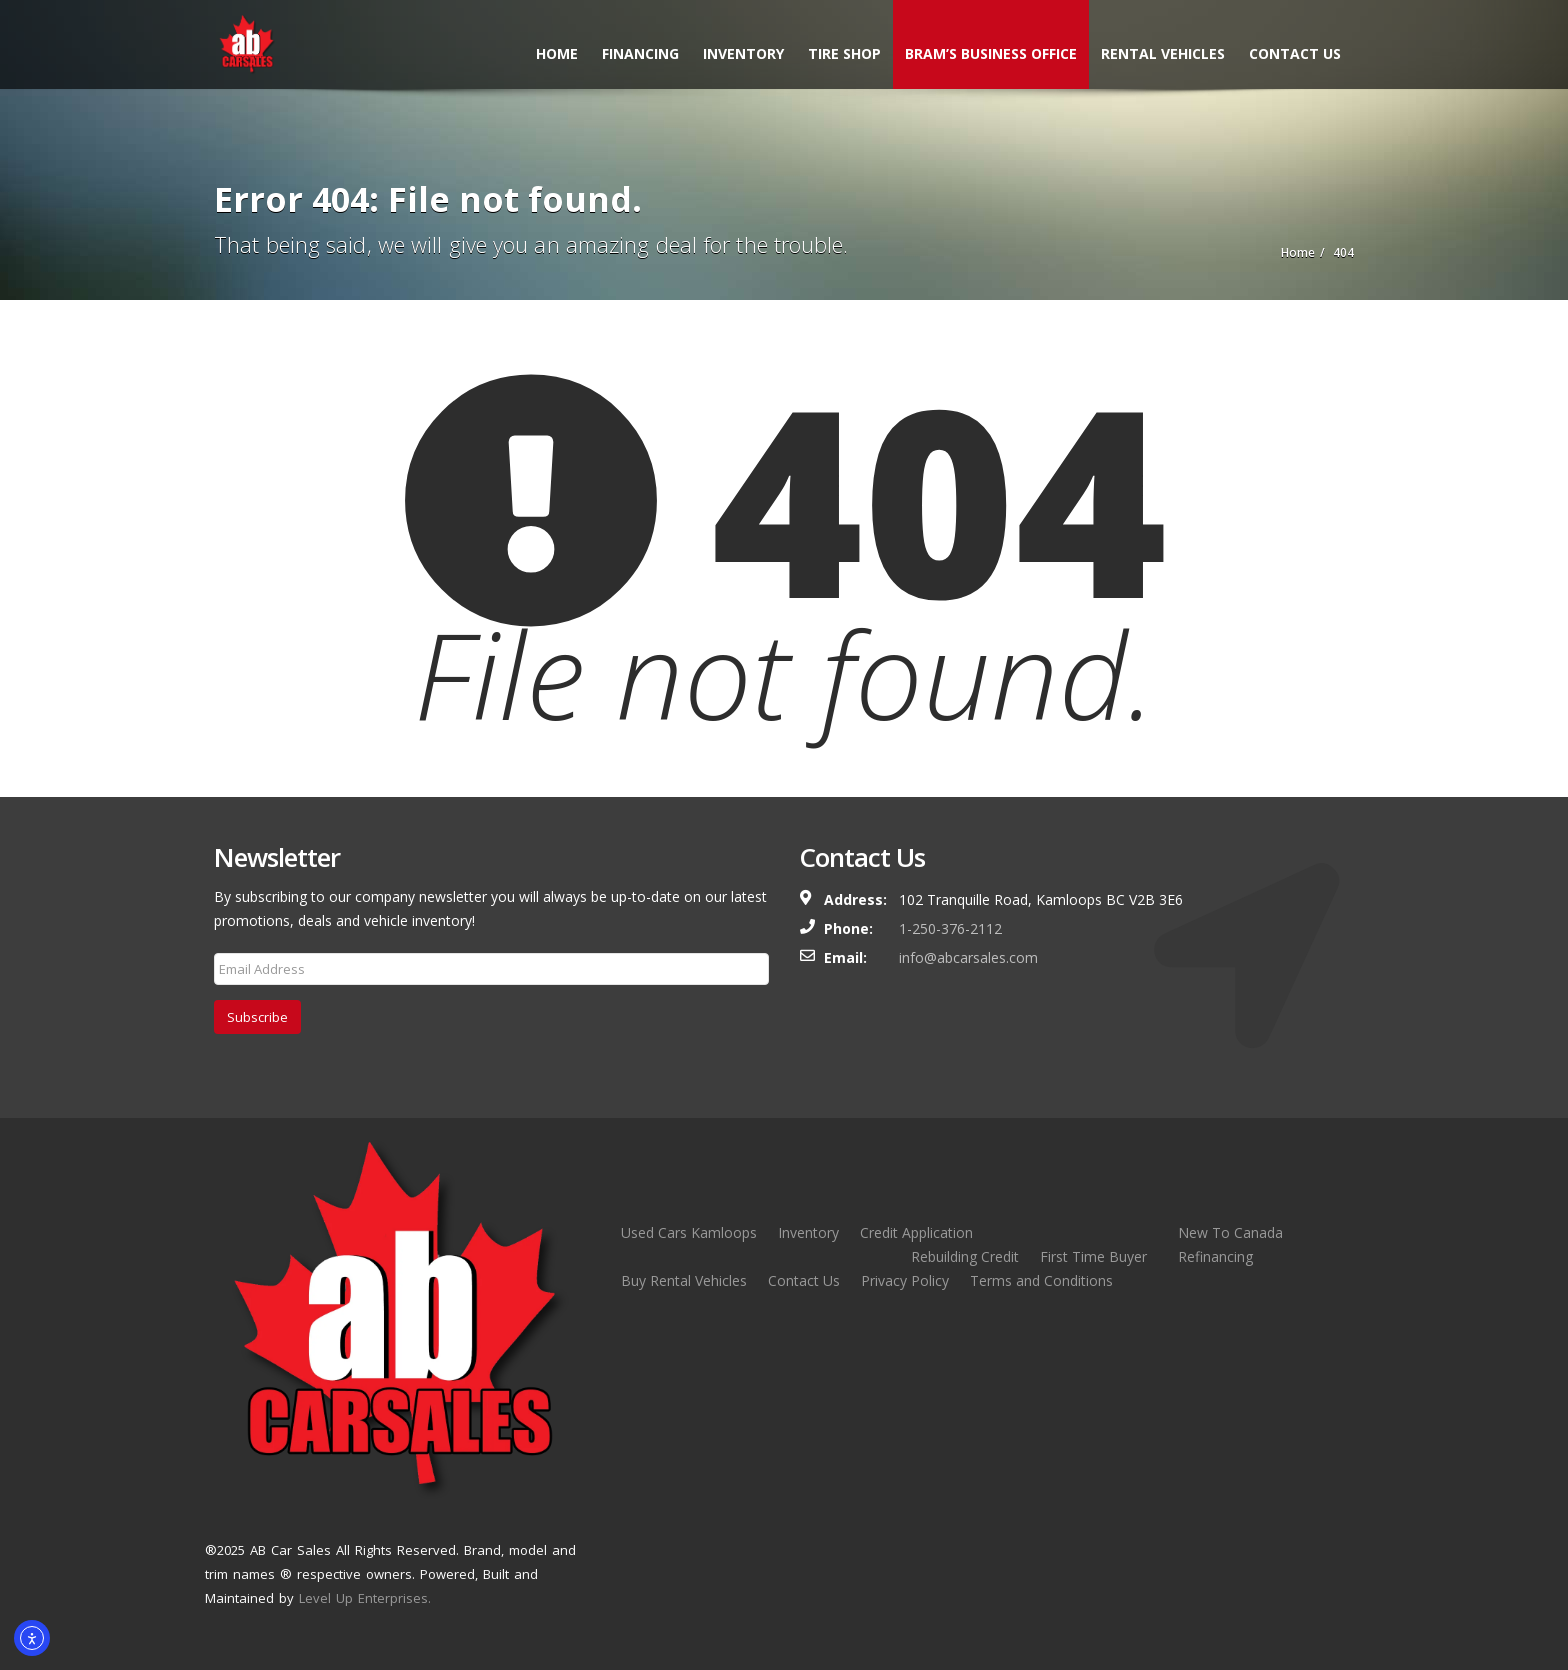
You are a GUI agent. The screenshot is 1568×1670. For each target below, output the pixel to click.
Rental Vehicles (1163, 53)
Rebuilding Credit (965, 1256)
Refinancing (1215, 1256)
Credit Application (916, 1232)
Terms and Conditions (1041, 1280)
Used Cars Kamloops (689, 1232)
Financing (640, 53)
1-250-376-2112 (950, 928)
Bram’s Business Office (991, 53)
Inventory (743, 53)
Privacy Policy (905, 1280)
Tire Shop (844, 53)
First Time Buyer (1093, 1256)
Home (557, 53)
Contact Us (1295, 53)
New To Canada (1230, 1232)
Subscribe (257, 1017)
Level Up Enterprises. (365, 1598)
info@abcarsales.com (968, 957)
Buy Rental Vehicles (684, 1280)
